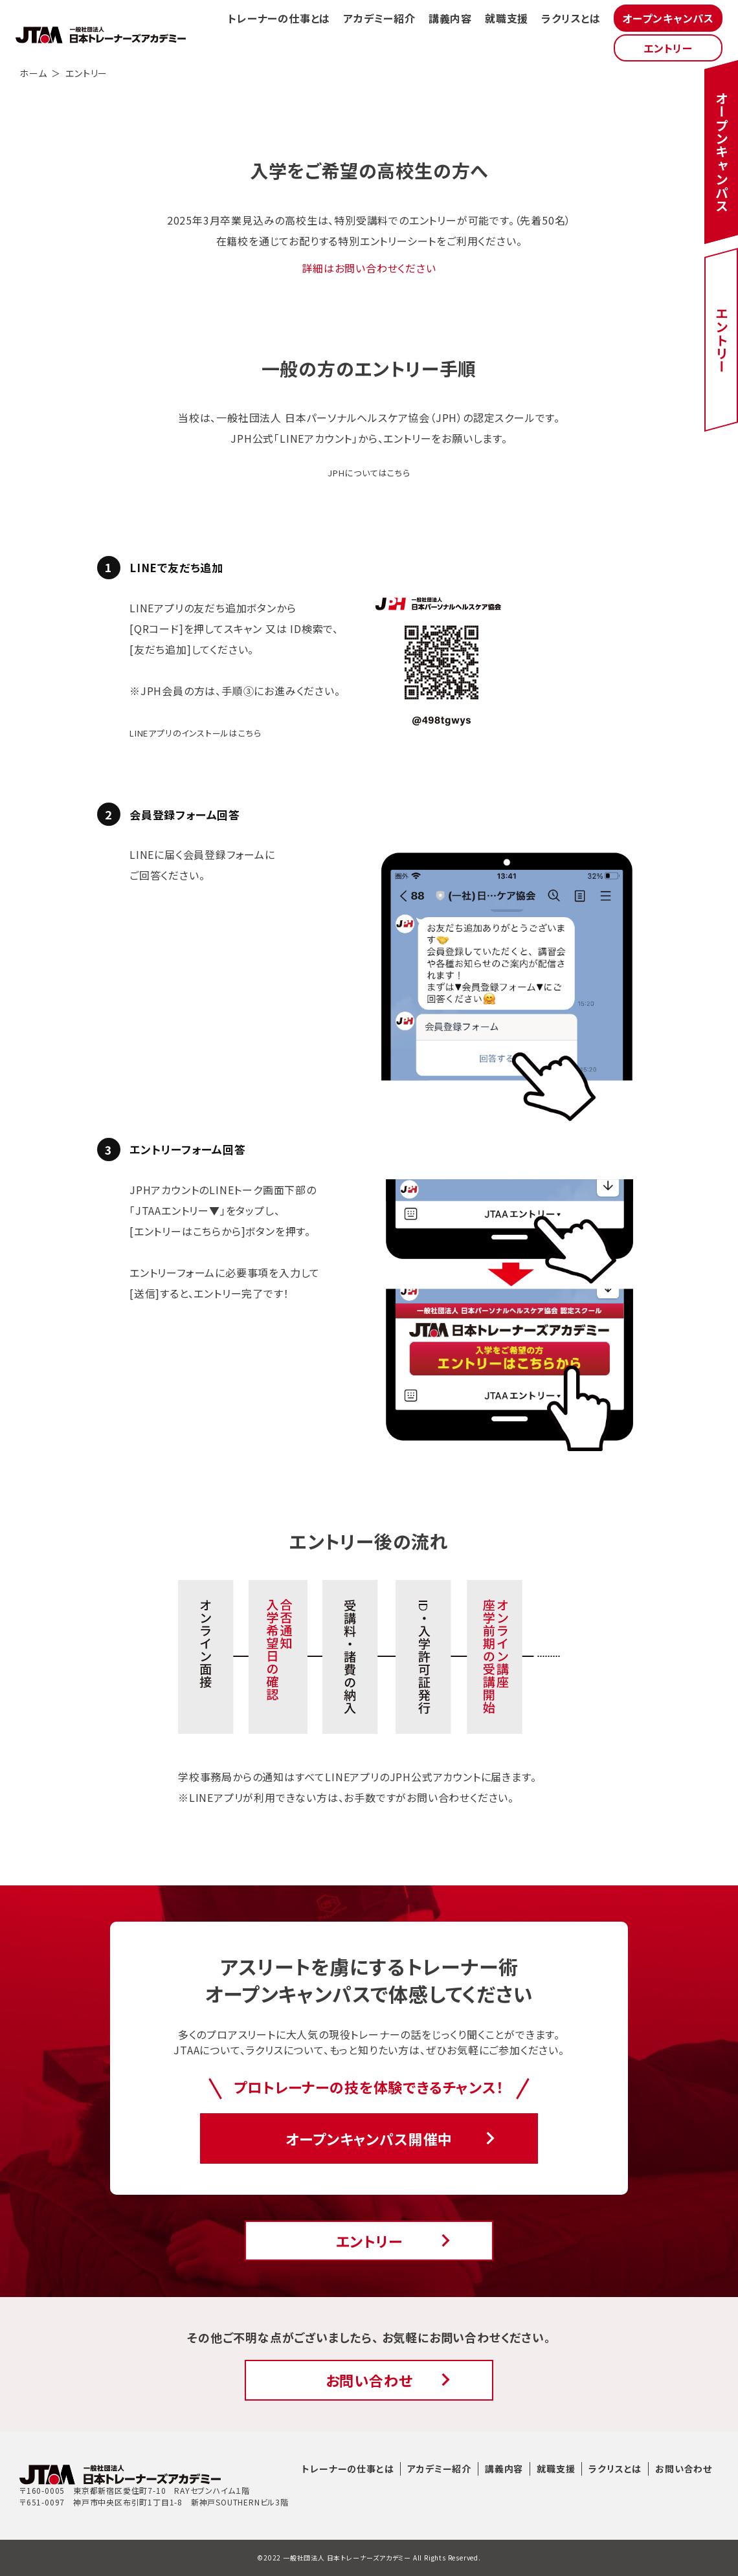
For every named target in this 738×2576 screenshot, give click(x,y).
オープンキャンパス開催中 (369, 2138)
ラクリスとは (571, 18)
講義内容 (450, 18)
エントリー (668, 48)
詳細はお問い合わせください (369, 268)
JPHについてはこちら (369, 473)
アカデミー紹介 (379, 18)
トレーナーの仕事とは (279, 18)
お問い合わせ (369, 2380)
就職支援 (506, 18)
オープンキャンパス (668, 18)
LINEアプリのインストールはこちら (195, 733)
